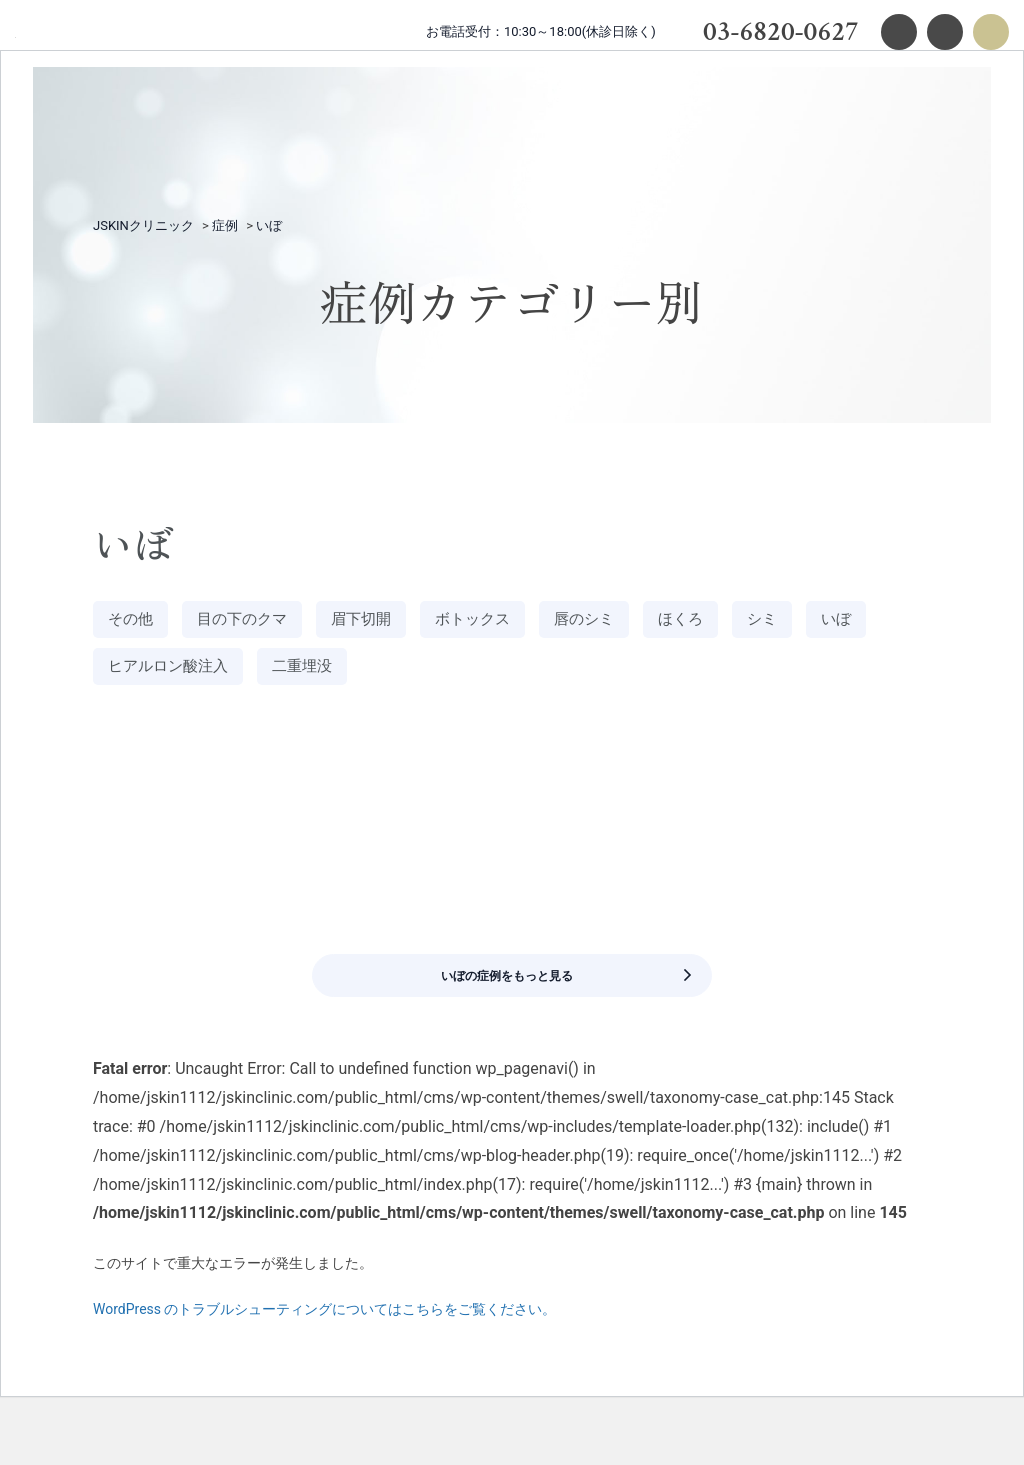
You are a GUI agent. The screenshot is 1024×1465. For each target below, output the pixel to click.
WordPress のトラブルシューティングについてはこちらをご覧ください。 (325, 1345)
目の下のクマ (260, 621)
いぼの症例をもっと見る (555, 997)
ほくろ (751, 621)
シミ (840, 621)
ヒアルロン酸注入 (260, 674)
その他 (135, 621)
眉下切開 (394, 621)
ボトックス (519, 621)
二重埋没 (412, 674)
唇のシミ (644, 621)
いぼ (126, 674)
